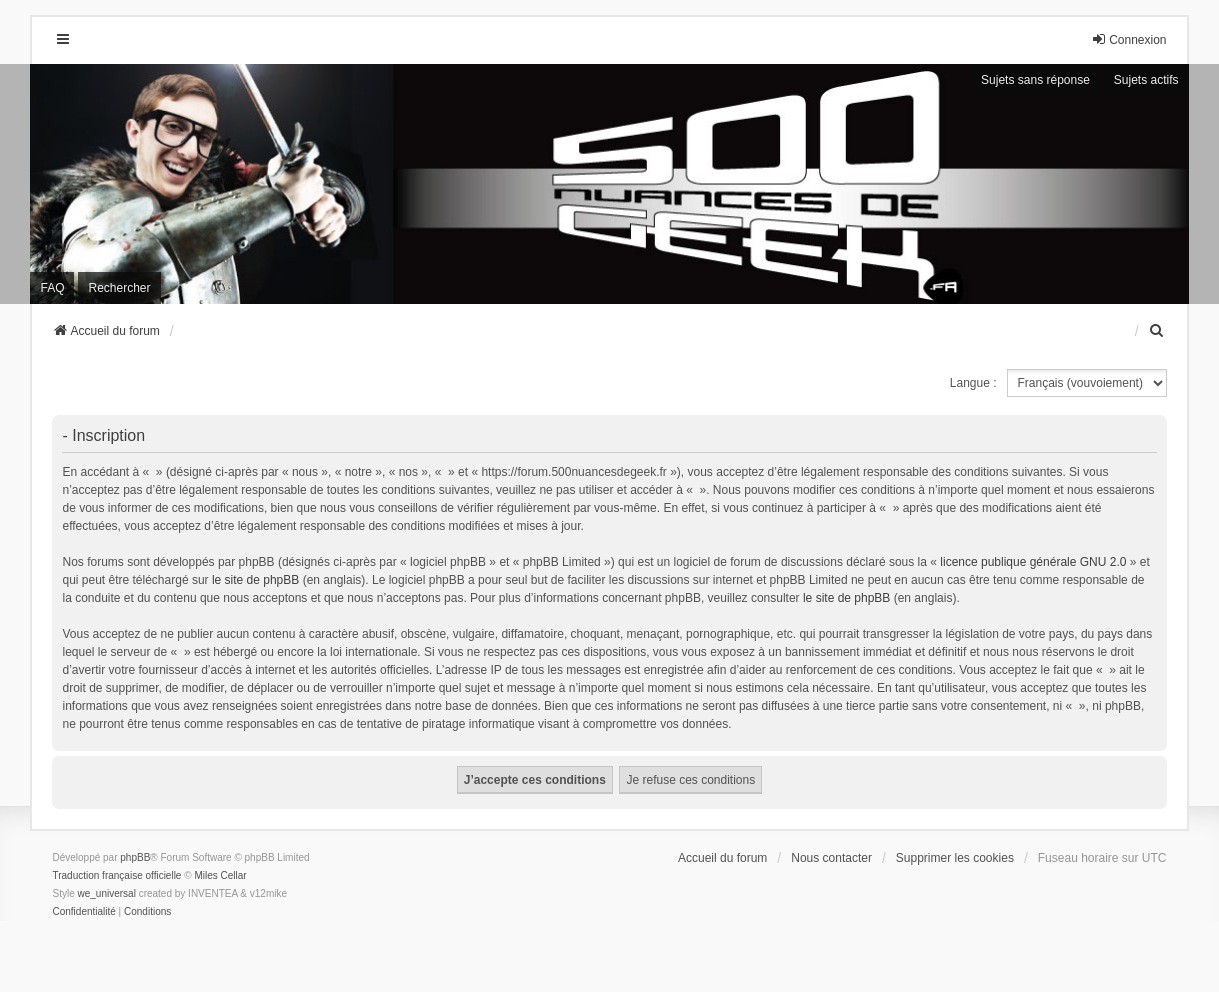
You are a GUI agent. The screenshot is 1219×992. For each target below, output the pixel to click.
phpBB (135, 857)
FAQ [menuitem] (52, 288)
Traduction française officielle (116, 875)
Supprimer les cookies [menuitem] (955, 858)
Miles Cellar (220, 875)
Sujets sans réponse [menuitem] (1035, 80)
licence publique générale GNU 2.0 (1033, 562)
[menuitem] (1158, 331)
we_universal (106, 893)
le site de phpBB (255, 580)
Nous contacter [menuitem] (831, 858)
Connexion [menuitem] (1128, 39)
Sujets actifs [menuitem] (1146, 80)
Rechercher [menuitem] (119, 288)
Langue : (973, 383)
